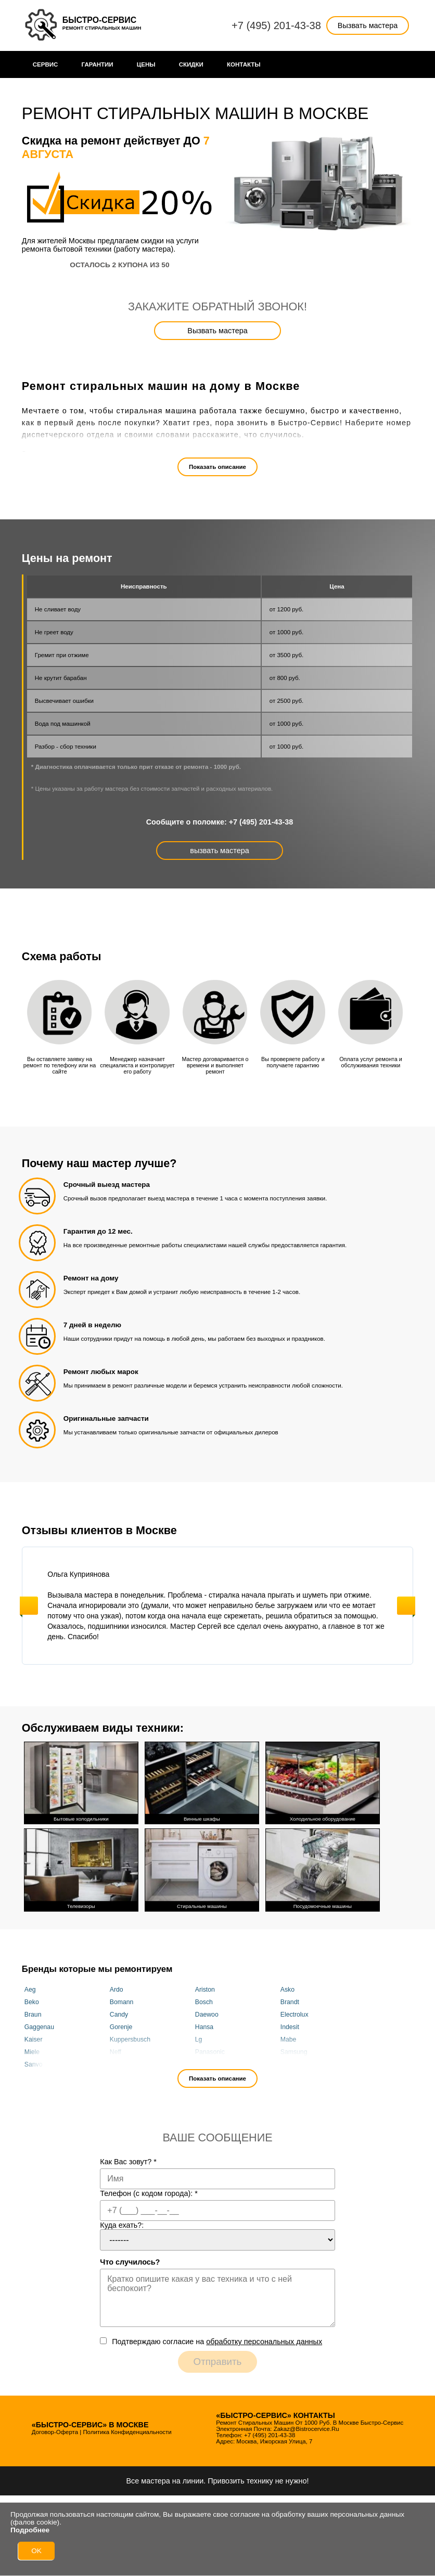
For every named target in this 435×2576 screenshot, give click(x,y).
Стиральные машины (202, 1867)
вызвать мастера (219, 850)
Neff (115, 2050)
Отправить (218, 2359)
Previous (29, 1606)
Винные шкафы (202, 1781)
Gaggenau (39, 2025)
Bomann (122, 2000)
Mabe (288, 2037)
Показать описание (217, 467)
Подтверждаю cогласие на (217, 2339)
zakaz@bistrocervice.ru (306, 2427)
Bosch (204, 2000)
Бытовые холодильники (81, 1781)
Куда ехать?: (122, 2223)
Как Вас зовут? (128, 2159)
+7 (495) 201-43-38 (276, 25)
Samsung (294, 2050)
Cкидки (191, 64)
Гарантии (97, 64)
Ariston (205, 1987)
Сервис (45, 64)
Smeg (203, 2062)
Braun (33, 2012)
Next (406, 1606)
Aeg (30, 1987)
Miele (32, 2050)
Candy (119, 2012)
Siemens (122, 2062)
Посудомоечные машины (322, 1867)
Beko (31, 2000)
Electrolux (294, 2012)
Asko (287, 1987)
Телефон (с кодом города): (149, 2191)
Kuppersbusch (130, 2037)
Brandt (289, 2000)
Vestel (289, 2062)
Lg (198, 2037)
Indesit (289, 2025)
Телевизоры (81, 1867)
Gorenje (121, 2025)
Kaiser (33, 2037)
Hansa (204, 2025)
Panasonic (210, 2050)
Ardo (116, 1987)
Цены (146, 64)
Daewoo (207, 2012)
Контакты (244, 64)
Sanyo (33, 2062)
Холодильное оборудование (322, 1781)
